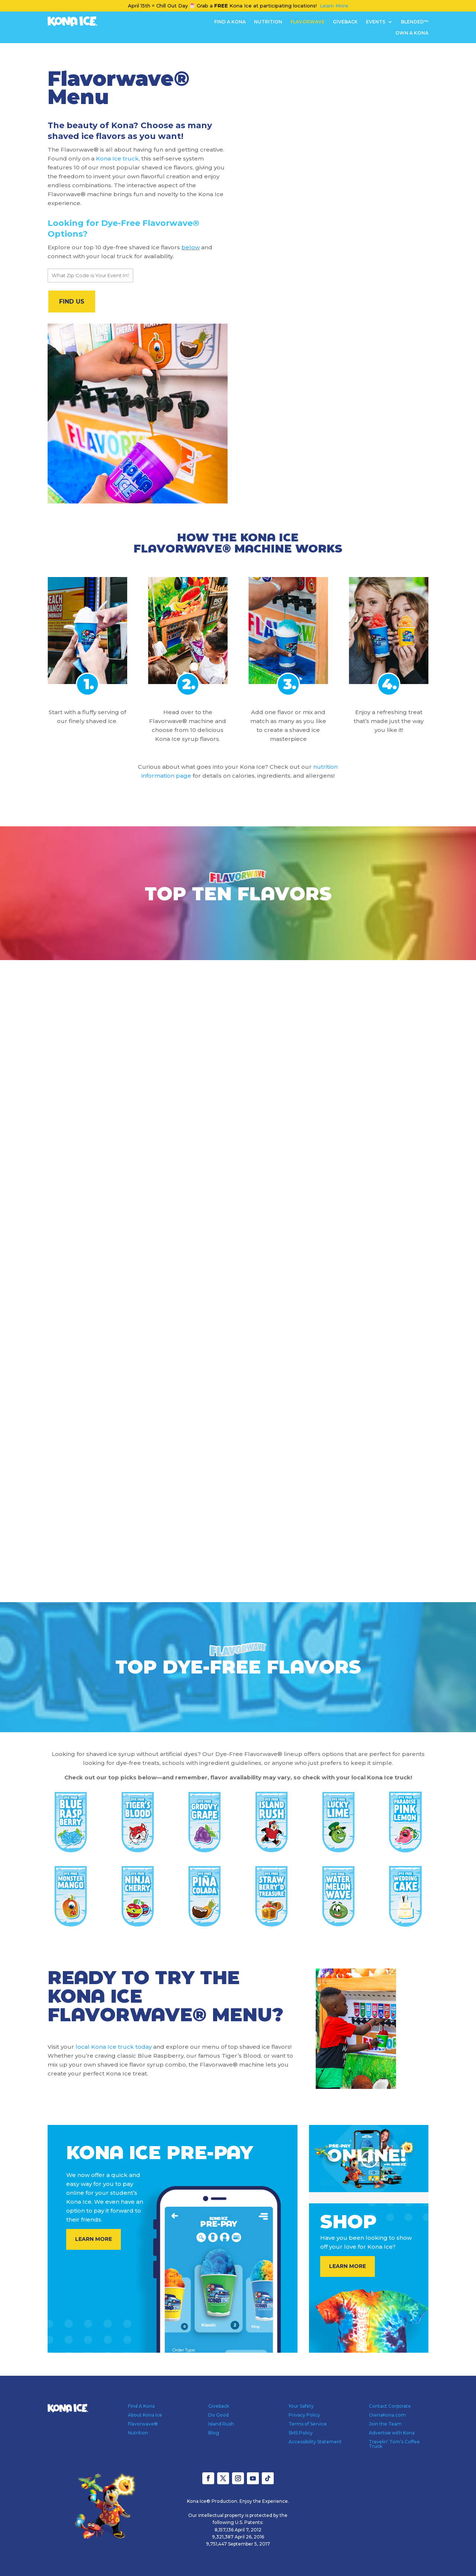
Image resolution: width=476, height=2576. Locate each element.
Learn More (334, 6)
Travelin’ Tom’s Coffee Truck (394, 2444)
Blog (213, 2433)
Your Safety (301, 2406)
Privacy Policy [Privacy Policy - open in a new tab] (304, 2415)
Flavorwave (307, 22)
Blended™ (414, 22)
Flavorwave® (143, 2424)
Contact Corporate (390, 2406)
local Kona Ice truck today (113, 2046)
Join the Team (385, 2424)
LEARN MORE (93, 2239)
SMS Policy (301, 2433)
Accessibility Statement (315, 2441)
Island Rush (221, 2424)
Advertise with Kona (392, 2433)
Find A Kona (230, 22)
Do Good (218, 2415)
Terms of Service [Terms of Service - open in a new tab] (308, 2424)
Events (375, 22)
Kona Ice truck (117, 158)
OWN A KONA (411, 33)
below (190, 247)
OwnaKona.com (387, 2415)
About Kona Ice (145, 2415)
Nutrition (268, 22)
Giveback (345, 22)
